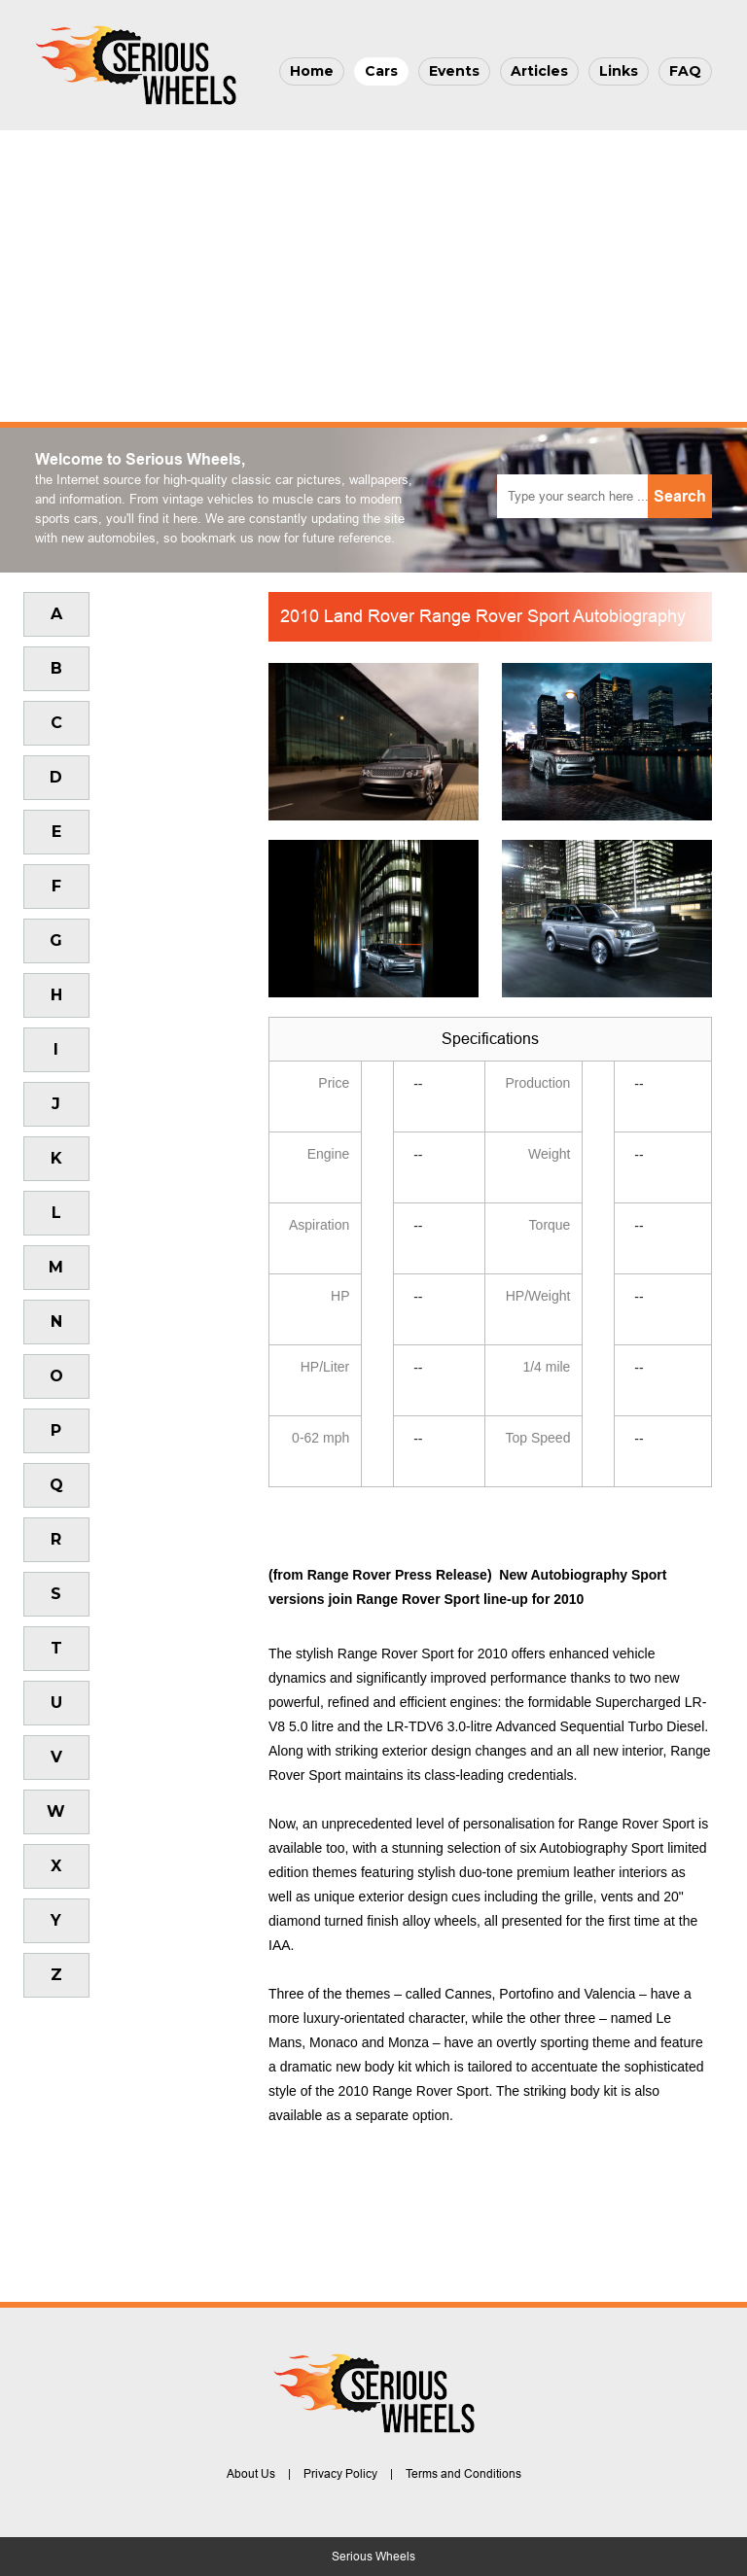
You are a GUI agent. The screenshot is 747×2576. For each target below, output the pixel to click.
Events (454, 71)
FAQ (685, 71)
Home (312, 71)
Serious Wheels (373, 2556)
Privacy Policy (340, 2474)
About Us (251, 2474)
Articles (539, 71)
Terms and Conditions (463, 2474)
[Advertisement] (373, 276)
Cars (381, 71)
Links (618, 71)
